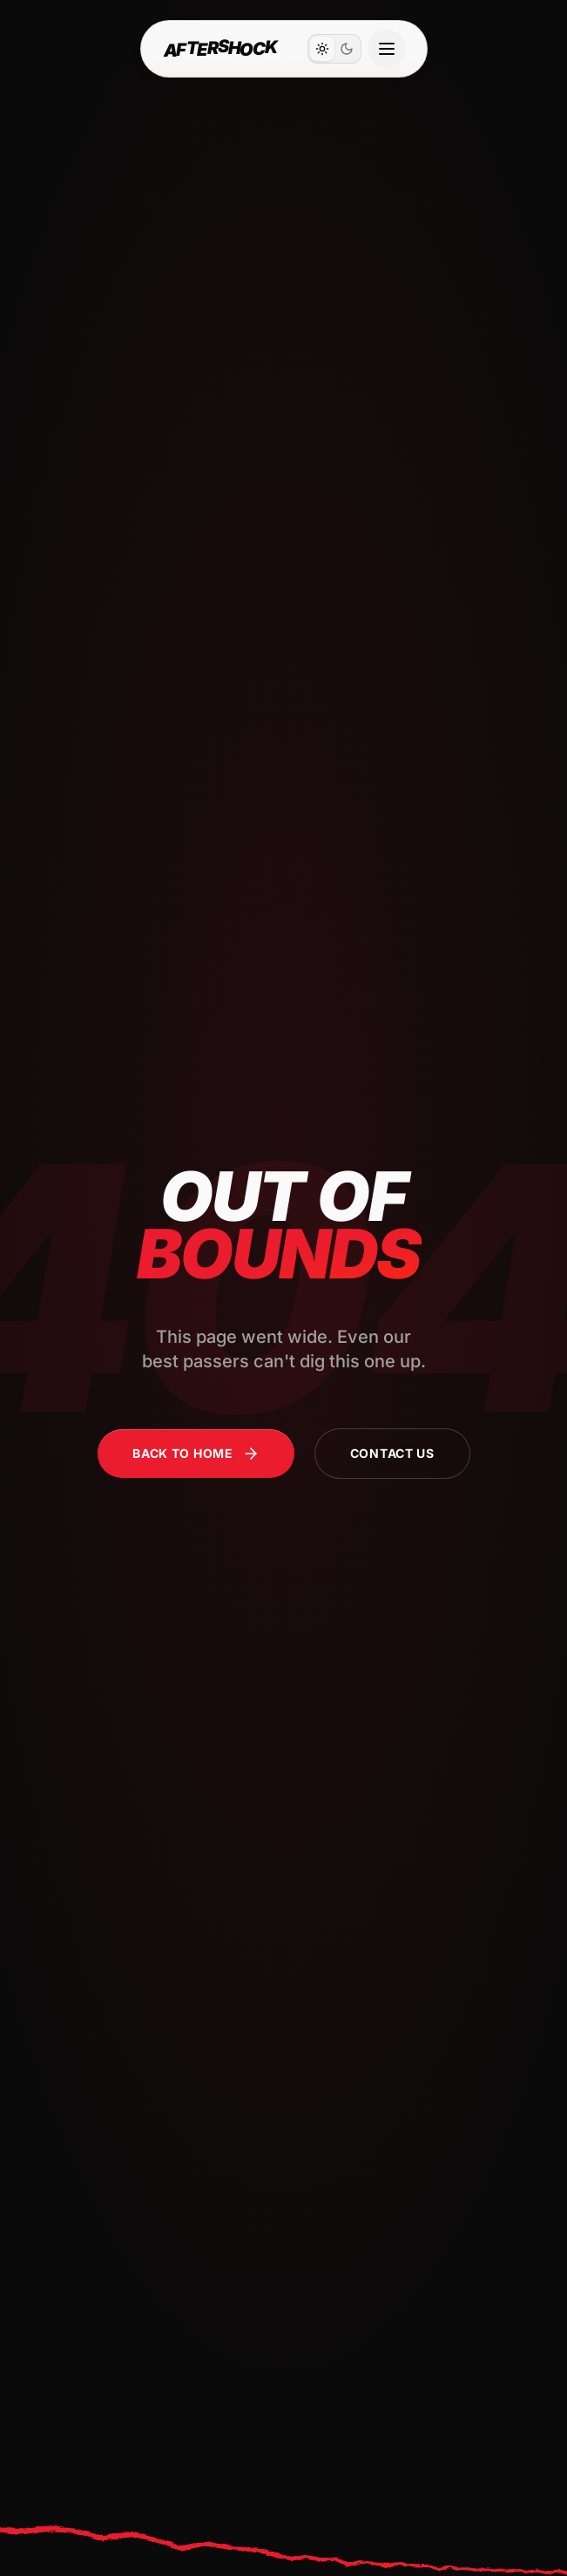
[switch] (334, 49)
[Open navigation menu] (387, 49)
